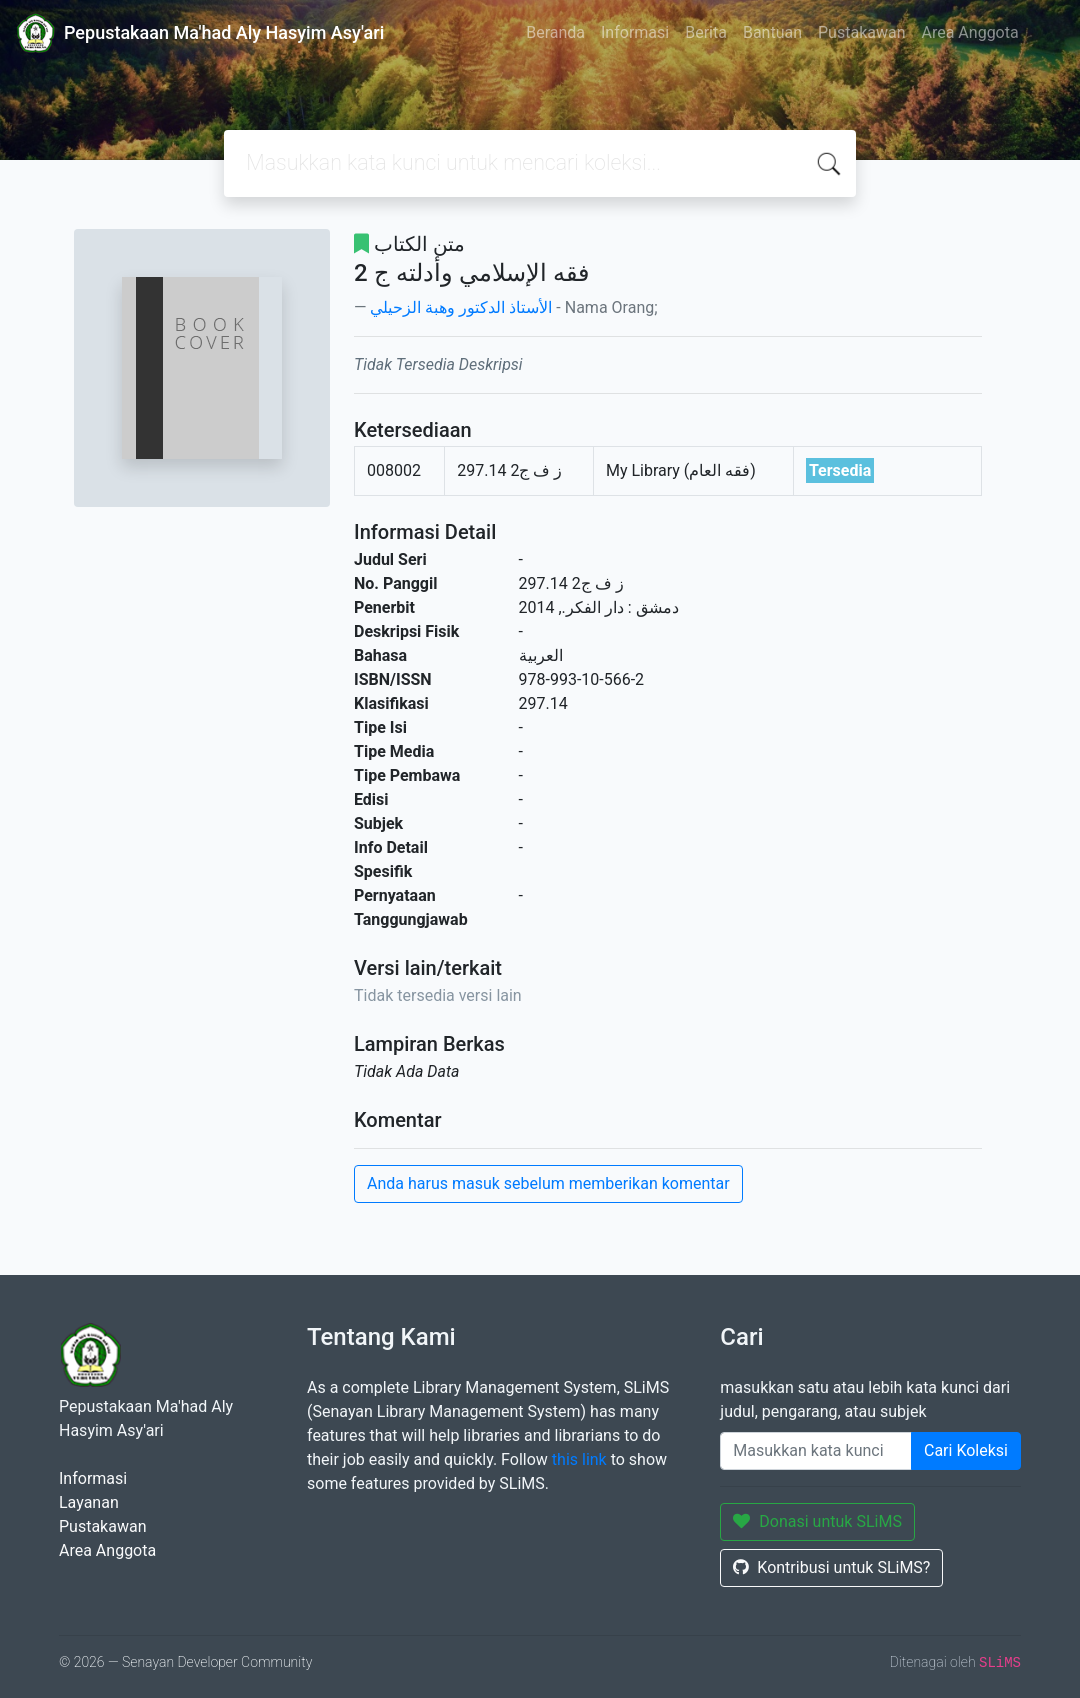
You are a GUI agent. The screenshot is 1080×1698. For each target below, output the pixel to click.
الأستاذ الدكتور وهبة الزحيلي (461, 307)
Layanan (89, 1502)
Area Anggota (970, 32)
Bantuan (772, 32)
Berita (706, 32)
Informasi (635, 32)
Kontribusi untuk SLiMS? (831, 1567)
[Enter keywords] (816, 1451)
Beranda (555, 32)
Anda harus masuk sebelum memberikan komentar (548, 1183)
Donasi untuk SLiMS (817, 1521)
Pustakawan (861, 32)
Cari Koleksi (966, 1450)
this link (579, 1459)
